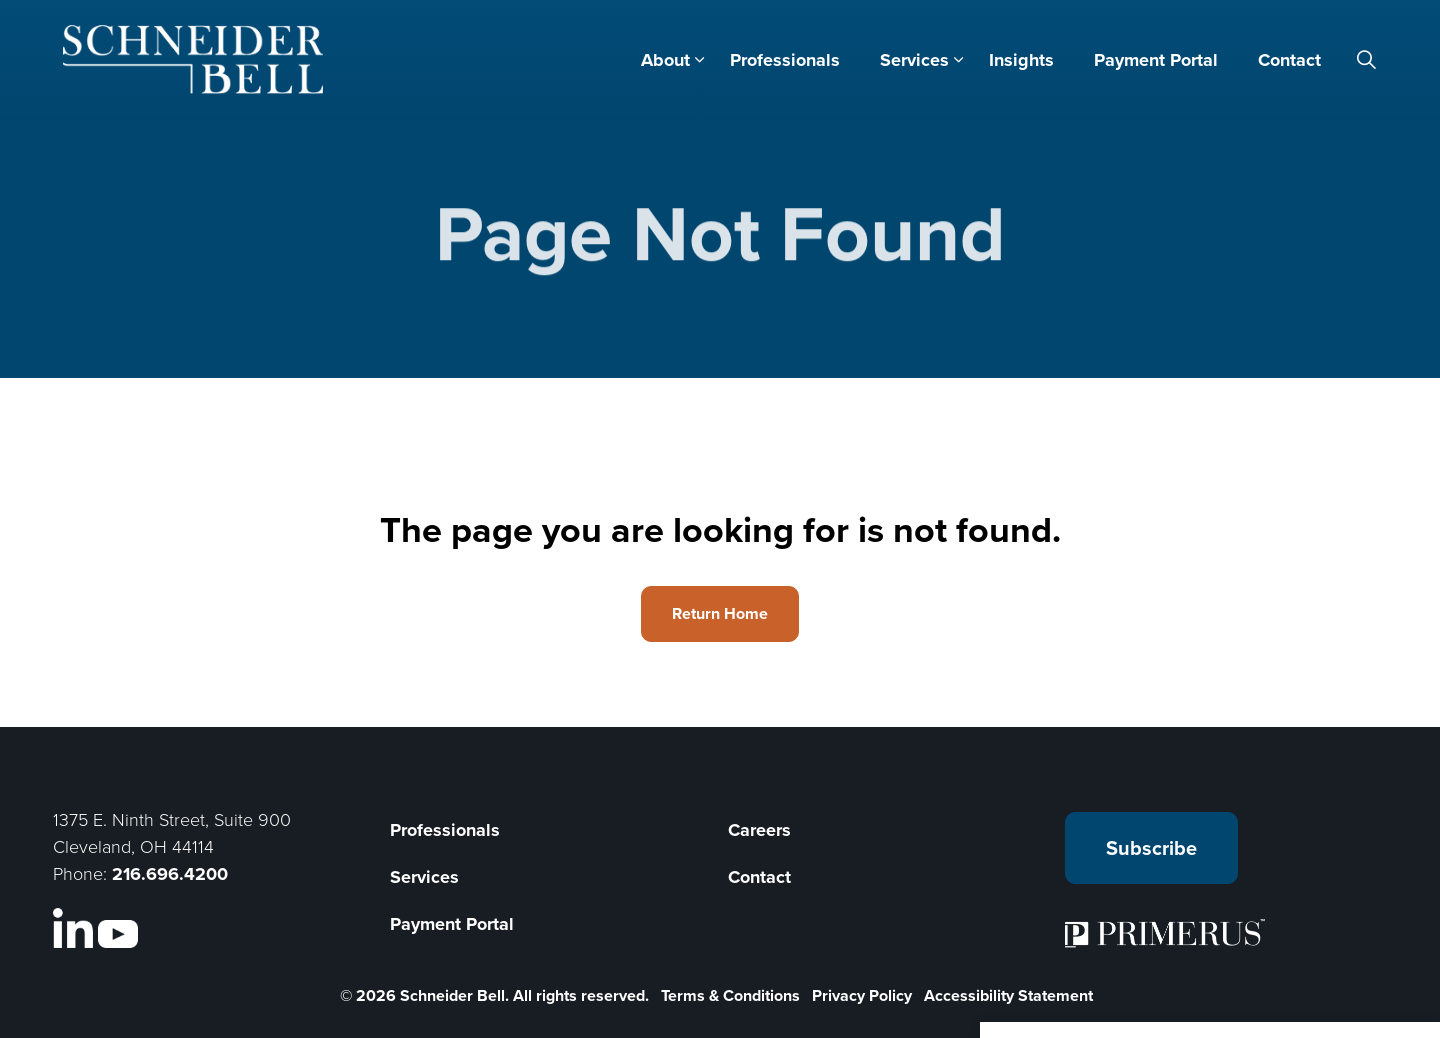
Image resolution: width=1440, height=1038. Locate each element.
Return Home (720, 614)
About (665, 60)
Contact (1289, 60)
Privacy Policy (862, 995)
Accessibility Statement (1008, 995)
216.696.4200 (170, 874)
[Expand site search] (1367, 60)
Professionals (785, 60)
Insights (1021, 60)
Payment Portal (1156, 60)
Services (914, 60)
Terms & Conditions (730, 995)
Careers (759, 830)
